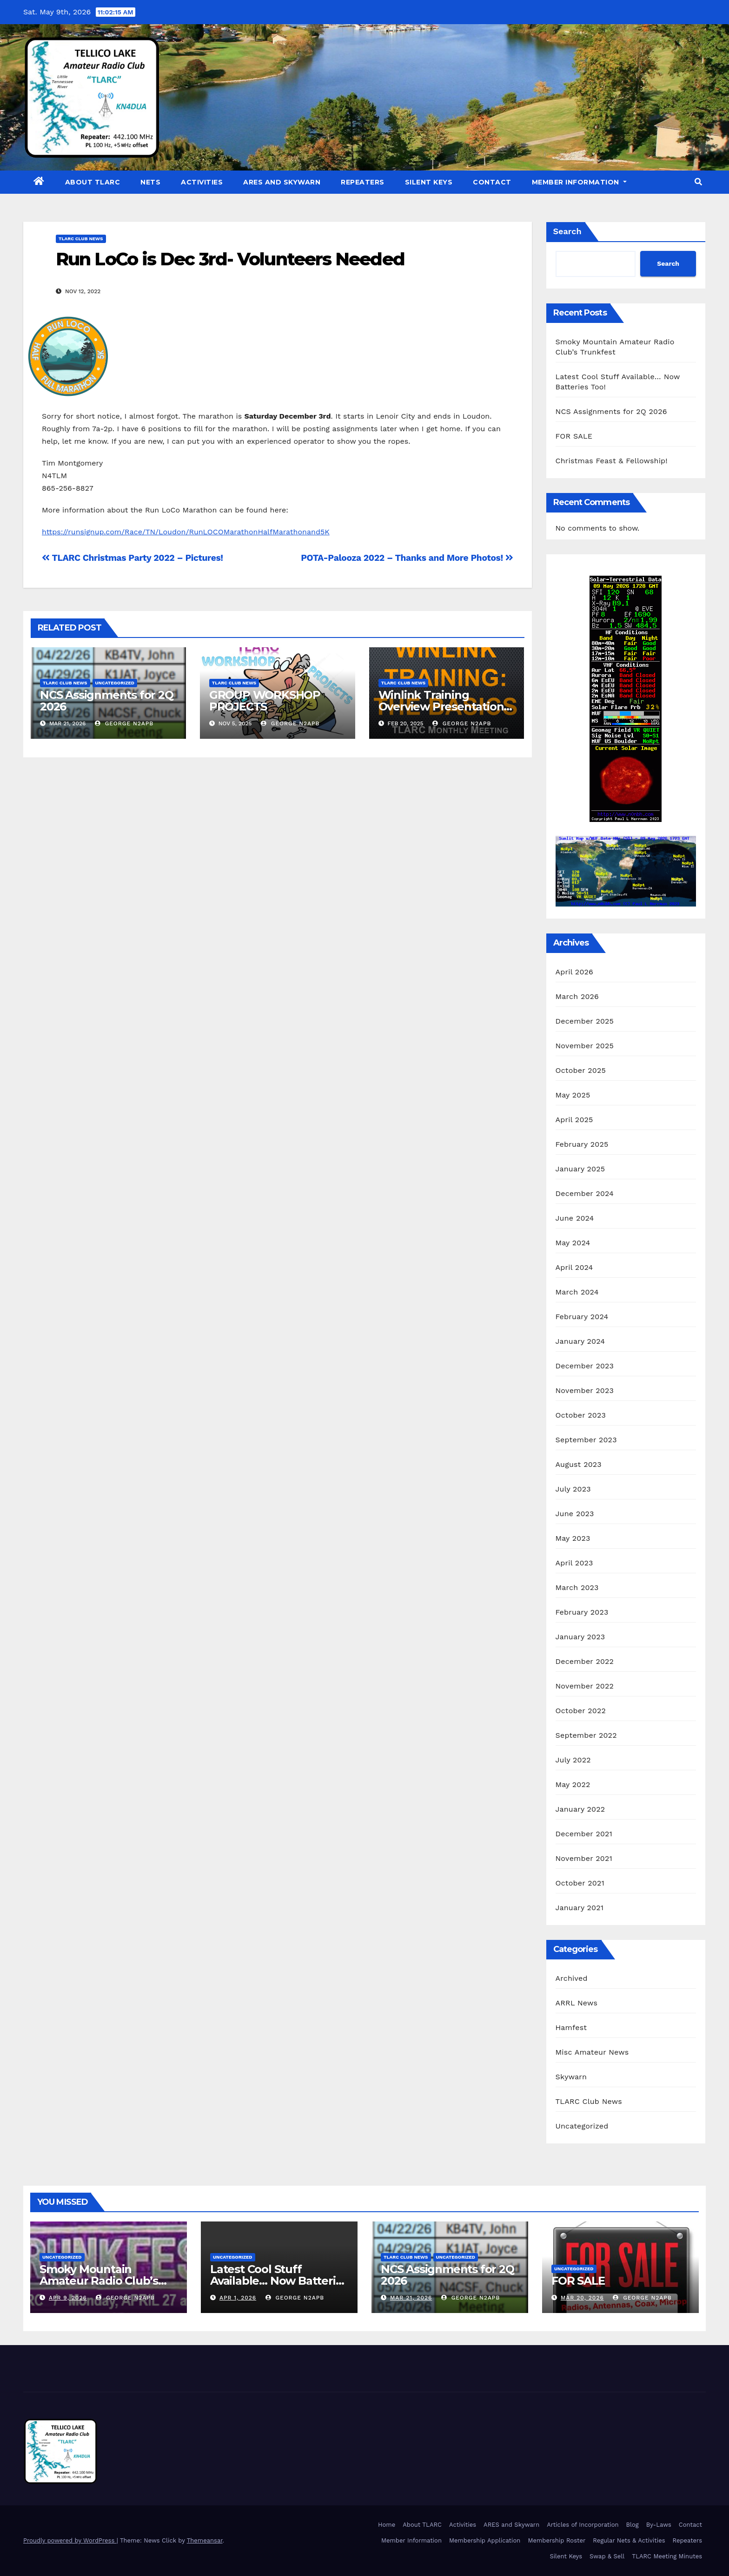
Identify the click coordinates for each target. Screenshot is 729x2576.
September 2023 (586, 1439)
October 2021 (580, 1883)
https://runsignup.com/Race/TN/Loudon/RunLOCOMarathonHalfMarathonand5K (186, 531)
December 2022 (585, 1661)
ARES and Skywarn (281, 182)
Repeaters (362, 182)
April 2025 (574, 1119)
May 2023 (573, 1538)
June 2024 (575, 1218)
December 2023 (585, 1365)
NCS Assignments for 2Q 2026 (106, 700)
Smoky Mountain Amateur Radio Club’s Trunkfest (99, 2280)
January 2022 (580, 1809)
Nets (150, 182)
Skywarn (571, 2076)
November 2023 (585, 1390)
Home (386, 2524)
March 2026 (577, 996)
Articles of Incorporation (582, 2524)
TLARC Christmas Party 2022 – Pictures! (132, 557)
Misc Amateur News (592, 2052)
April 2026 (575, 971)
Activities (202, 182)
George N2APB (124, 723)
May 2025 (573, 1095)
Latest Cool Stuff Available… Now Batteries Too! (279, 2280)
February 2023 (582, 1612)
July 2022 (573, 1759)
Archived (572, 1978)
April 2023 (574, 1562)
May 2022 (573, 1784)
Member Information (579, 182)
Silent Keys (429, 182)
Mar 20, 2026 (582, 2297)
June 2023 (575, 1513)
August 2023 (579, 1464)
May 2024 (573, 1242)
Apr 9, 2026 (68, 2297)
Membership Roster (556, 2540)
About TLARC (92, 182)
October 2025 (581, 1070)
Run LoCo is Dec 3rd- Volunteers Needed (230, 259)
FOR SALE (574, 436)
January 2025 (580, 1168)
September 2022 (586, 1735)
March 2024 (577, 1292)
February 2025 (582, 1144)
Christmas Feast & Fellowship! (612, 460)
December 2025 (585, 1021)
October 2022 (581, 1710)
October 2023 (581, 1415)
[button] (698, 181)
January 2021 (580, 1907)
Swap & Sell (607, 2556)
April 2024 (574, 1267)
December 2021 (584, 1833)
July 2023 (573, 1489)
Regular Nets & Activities (629, 2540)
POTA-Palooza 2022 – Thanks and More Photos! (407, 557)
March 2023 (577, 1587)
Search (567, 231)
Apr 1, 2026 (237, 2297)
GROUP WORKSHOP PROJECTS (264, 700)
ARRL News (577, 2002)
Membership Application (484, 2540)
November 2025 (585, 1045)
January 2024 (580, 1341)
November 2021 (584, 1858)
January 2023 (580, 1636)
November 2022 (585, 1686)
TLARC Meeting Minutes (667, 2556)
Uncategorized (115, 682)
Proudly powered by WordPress (70, 2540)
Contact (492, 182)
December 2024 (585, 1193)
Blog (632, 2524)
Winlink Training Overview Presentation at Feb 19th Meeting (441, 706)
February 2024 (582, 1316)
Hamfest (571, 2027)
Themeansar (205, 2540)
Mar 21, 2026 (411, 2297)
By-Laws (658, 2524)
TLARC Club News (81, 238)
